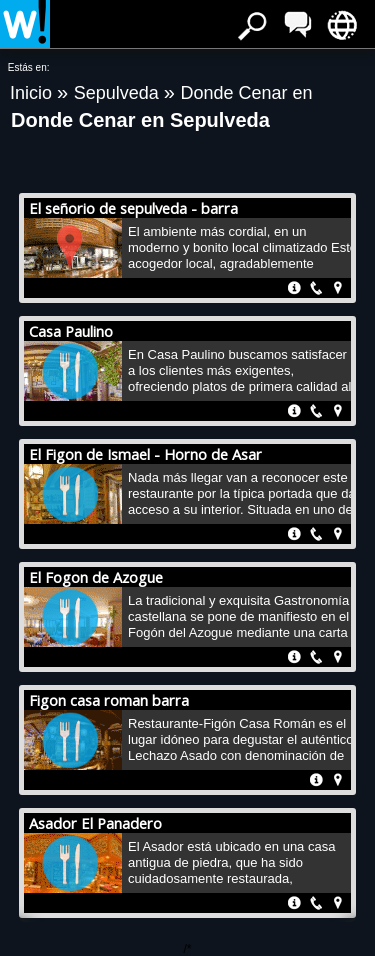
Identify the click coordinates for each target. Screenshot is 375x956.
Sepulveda (119, 93)
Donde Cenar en (246, 93)
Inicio (33, 93)
